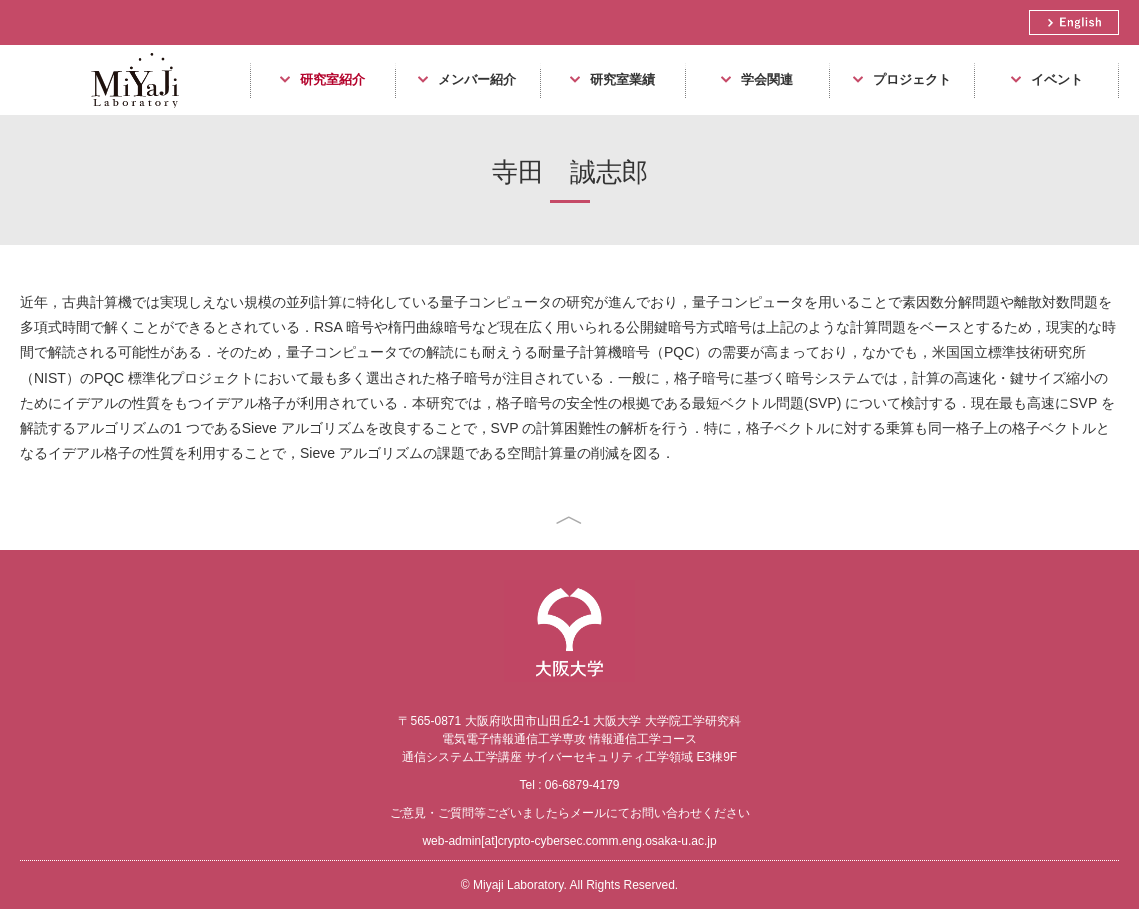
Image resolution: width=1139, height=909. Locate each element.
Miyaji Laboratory (127, 114)
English (1074, 22)
